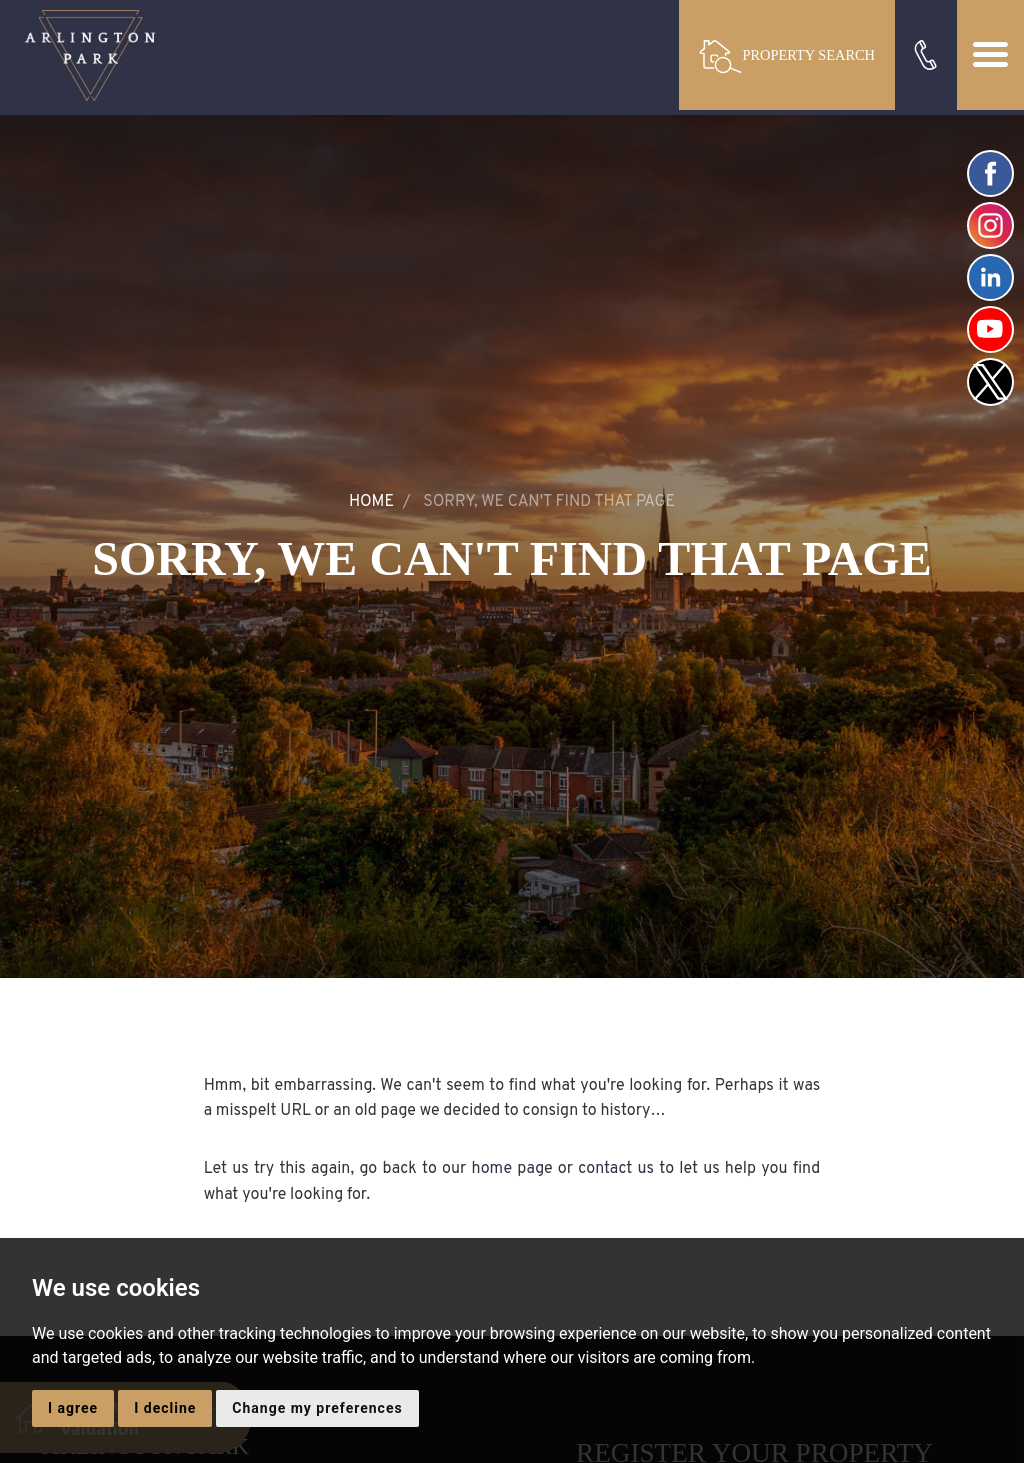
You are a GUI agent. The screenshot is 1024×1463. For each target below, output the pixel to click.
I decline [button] (165, 1408)
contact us (616, 1169)
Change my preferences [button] (317, 1408)
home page (512, 1169)
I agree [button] (73, 1408)
